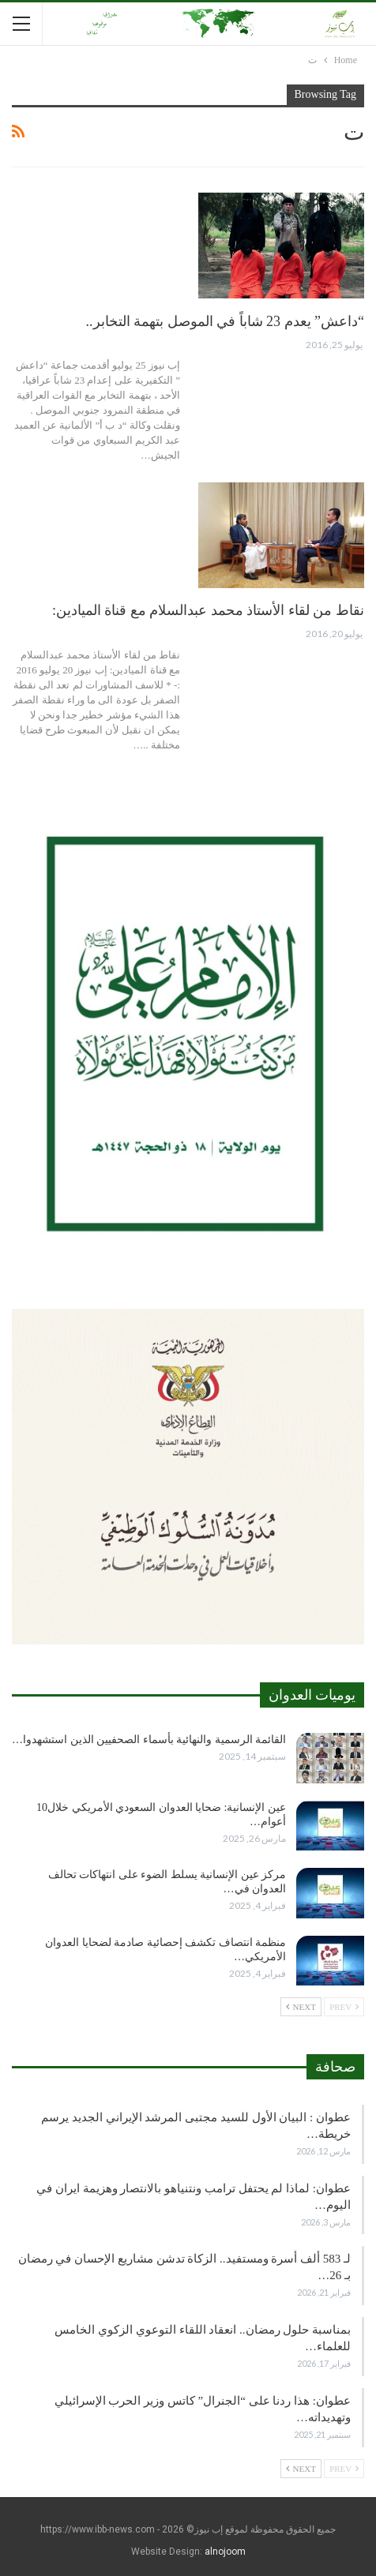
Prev (344, 2007)
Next (301, 2007)
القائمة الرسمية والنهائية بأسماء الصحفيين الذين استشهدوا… (149, 1739)
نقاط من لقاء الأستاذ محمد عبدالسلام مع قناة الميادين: (208, 610)
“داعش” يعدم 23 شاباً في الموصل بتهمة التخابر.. (225, 321)
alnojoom (225, 2551)
